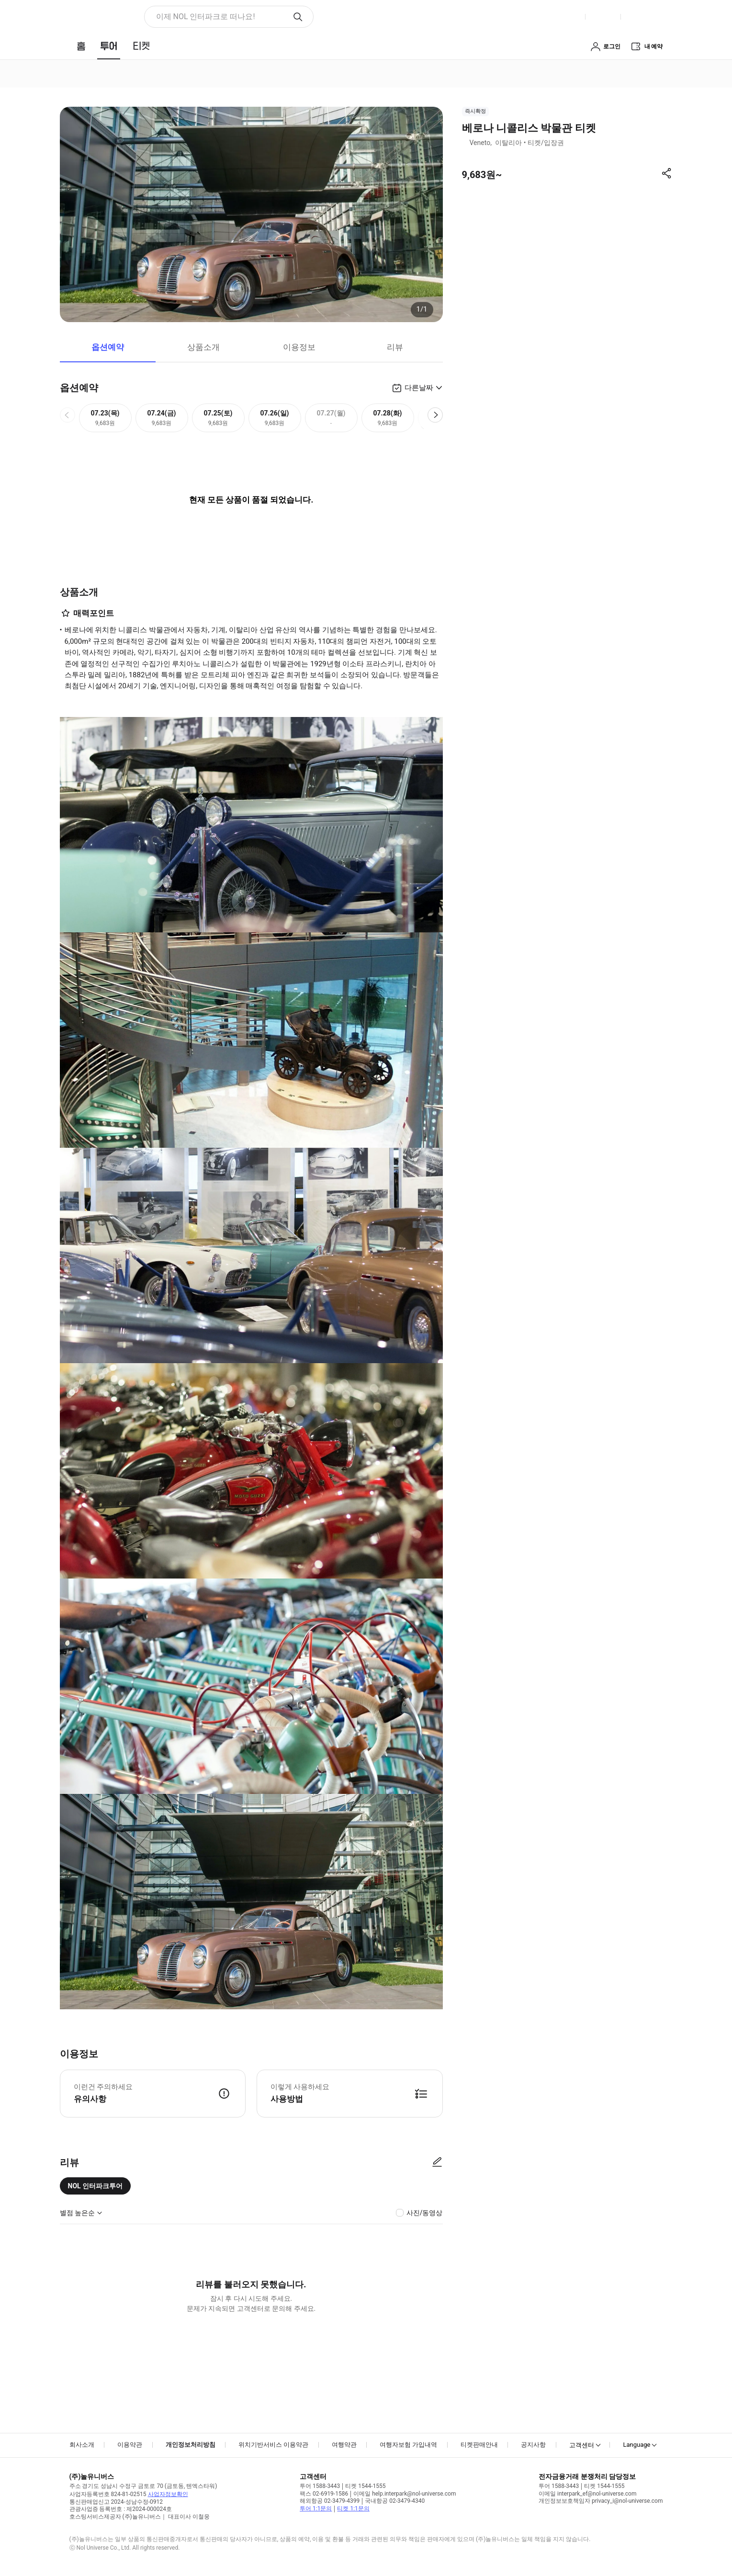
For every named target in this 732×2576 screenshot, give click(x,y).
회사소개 (81, 2444)
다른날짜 (419, 387)
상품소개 (203, 347)
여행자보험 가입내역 (408, 2444)
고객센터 (581, 2445)
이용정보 (299, 347)
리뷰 (395, 347)
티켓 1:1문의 (353, 2508)
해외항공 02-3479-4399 (330, 2501)
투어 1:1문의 (316, 2508)
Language (636, 2444)
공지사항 (533, 2444)
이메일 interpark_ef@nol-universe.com (587, 2493)
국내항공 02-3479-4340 (395, 2501)
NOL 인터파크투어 (95, 2186)
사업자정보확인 (168, 2494)
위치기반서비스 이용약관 (273, 2444)
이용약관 (129, 2444)
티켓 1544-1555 (365, 2486)
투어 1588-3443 (320, 2486)
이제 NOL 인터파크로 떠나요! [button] (205, 16)
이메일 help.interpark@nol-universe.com (404, 2493)
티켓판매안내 (479, 2444)
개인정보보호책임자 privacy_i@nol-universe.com (601, 2501)
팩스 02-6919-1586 (324, 2493)
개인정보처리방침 (190, 2444)
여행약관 (344, 2444)
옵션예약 (107, 347)
